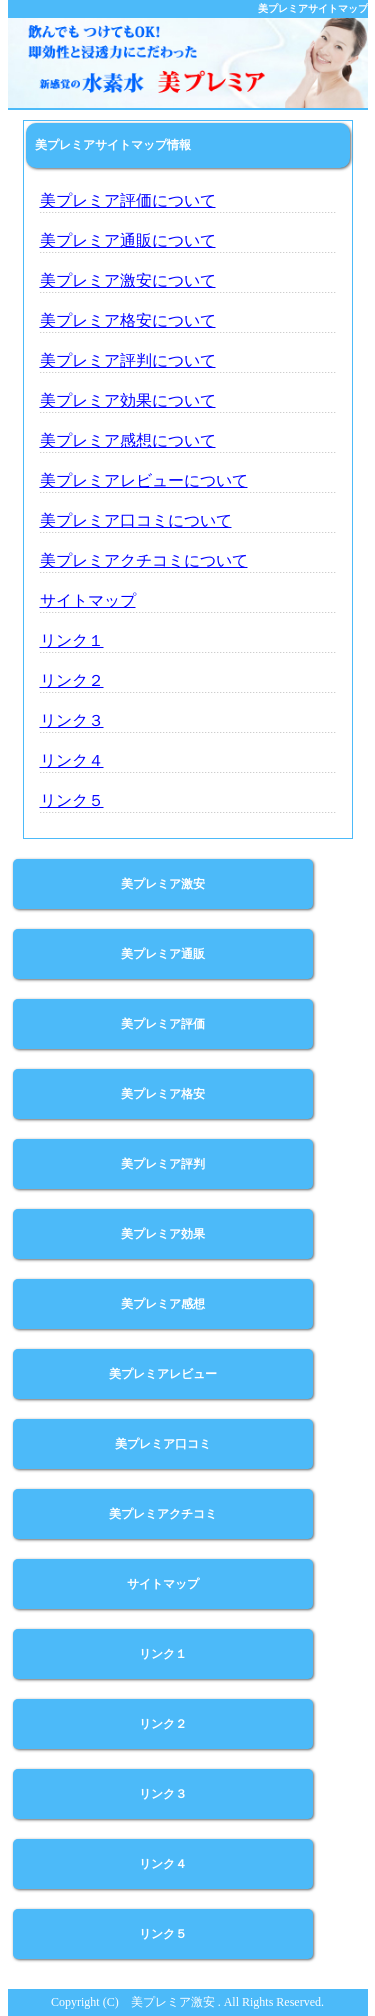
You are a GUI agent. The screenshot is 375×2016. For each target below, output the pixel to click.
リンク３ (72, 720)
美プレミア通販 (163, 954)
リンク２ (72, 680)
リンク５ (72, 800)
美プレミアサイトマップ (313, 8)
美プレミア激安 (163, 884)
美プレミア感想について (128, 440)
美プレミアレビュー (163, 1374)
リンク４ (72, 760)
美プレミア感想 (163, 1304)
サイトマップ (88, 600)
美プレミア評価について (128, 200)
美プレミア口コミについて (136, 520)
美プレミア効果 (163, 1234)
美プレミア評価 (163, 1024)
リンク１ (72, 640)
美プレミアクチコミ (163, 1514)
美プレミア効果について (128, 400)
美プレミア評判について (128, 360)
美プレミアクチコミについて (144, 560)
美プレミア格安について (128, 320)
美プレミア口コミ (163, 1444)
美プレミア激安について (128, 280)
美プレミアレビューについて (144, 480)
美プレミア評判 (163, 1164)
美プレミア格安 (163, 1094)
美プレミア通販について (128, 240)
